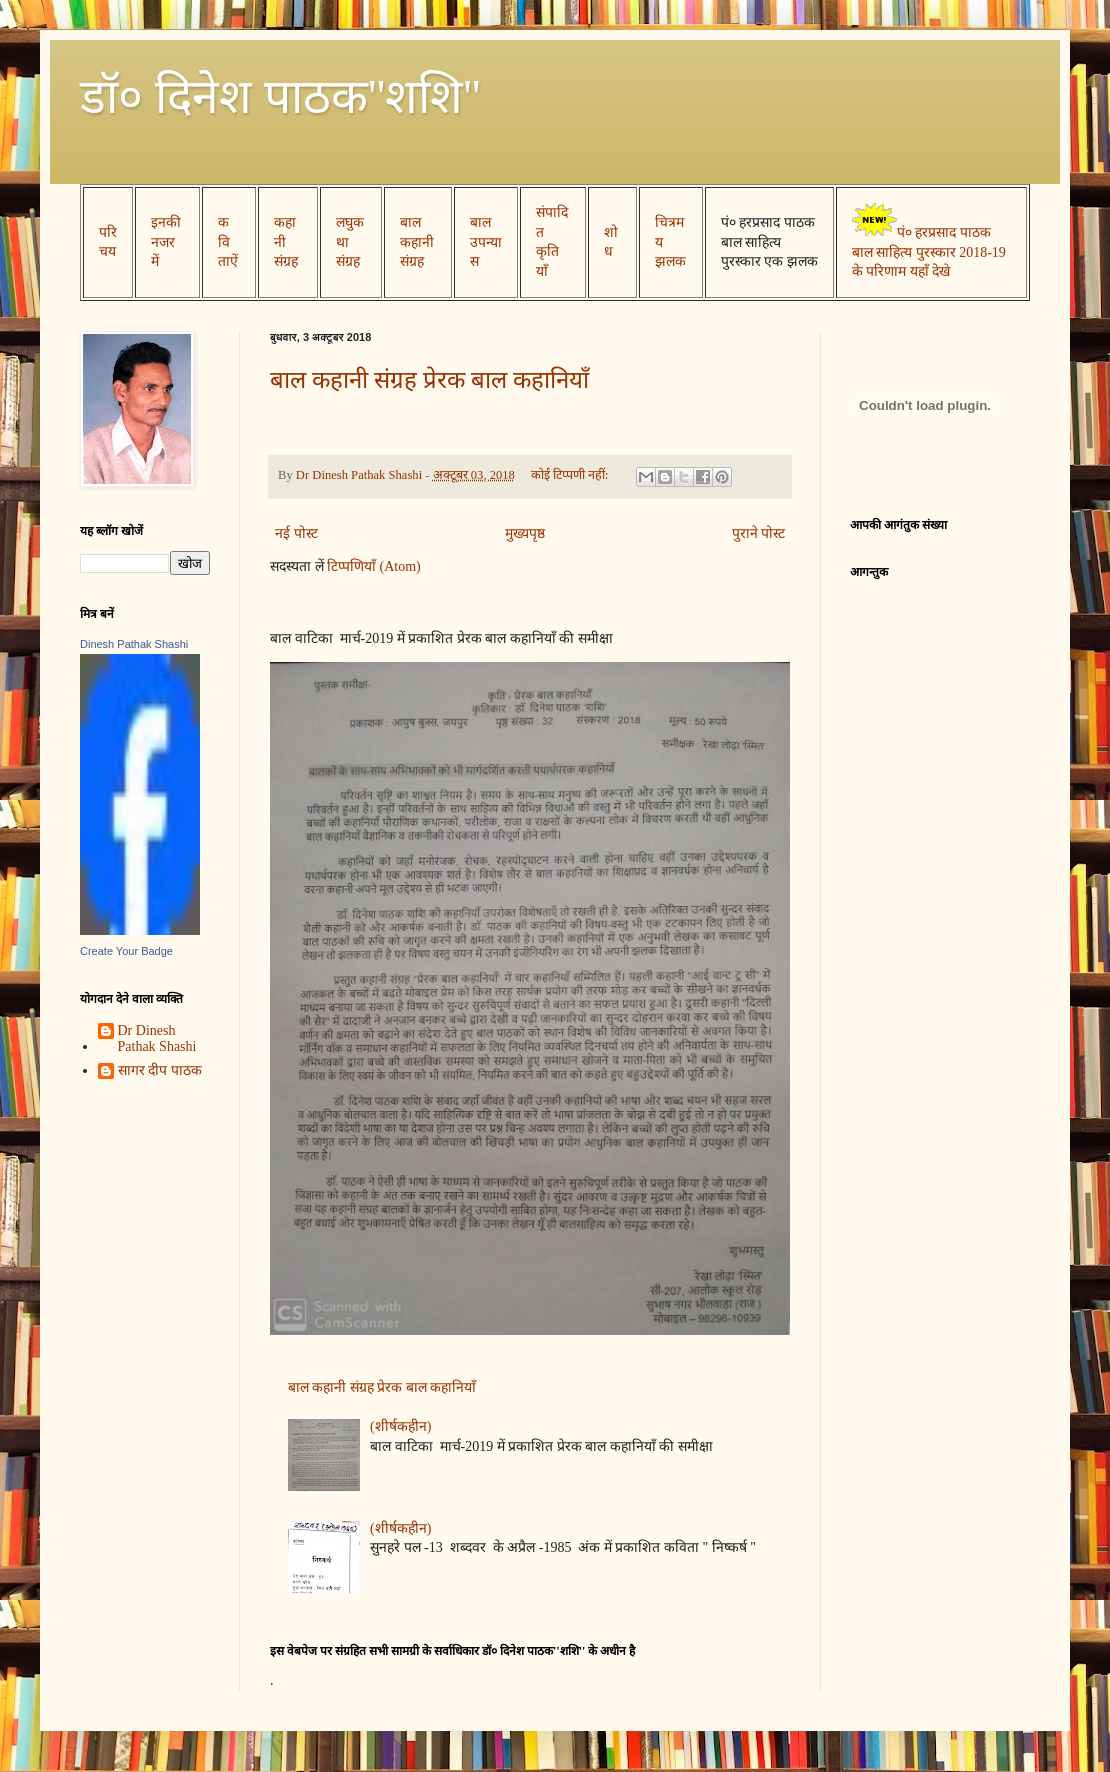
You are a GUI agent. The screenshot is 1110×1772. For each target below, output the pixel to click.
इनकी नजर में (166, 242)
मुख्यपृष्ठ (525, 533)
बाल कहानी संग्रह (417, 242)
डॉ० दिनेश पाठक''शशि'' (280, 96)
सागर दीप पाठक (160, 1070)
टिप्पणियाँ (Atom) (374, 566)
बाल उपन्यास (486, 242)
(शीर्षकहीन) (400, 1426)
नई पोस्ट (296, 533)
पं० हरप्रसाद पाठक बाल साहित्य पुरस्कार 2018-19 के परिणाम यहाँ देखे (929, 252)
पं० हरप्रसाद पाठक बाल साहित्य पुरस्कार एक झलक (769, 242)
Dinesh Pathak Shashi (134, 644)
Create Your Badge (126, 951)
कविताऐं (228, 242)
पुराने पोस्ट (759, 533)
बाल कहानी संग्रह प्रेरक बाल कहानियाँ (429, 380)
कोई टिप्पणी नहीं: (571, 475)
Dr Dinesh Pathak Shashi (157, 1039)
